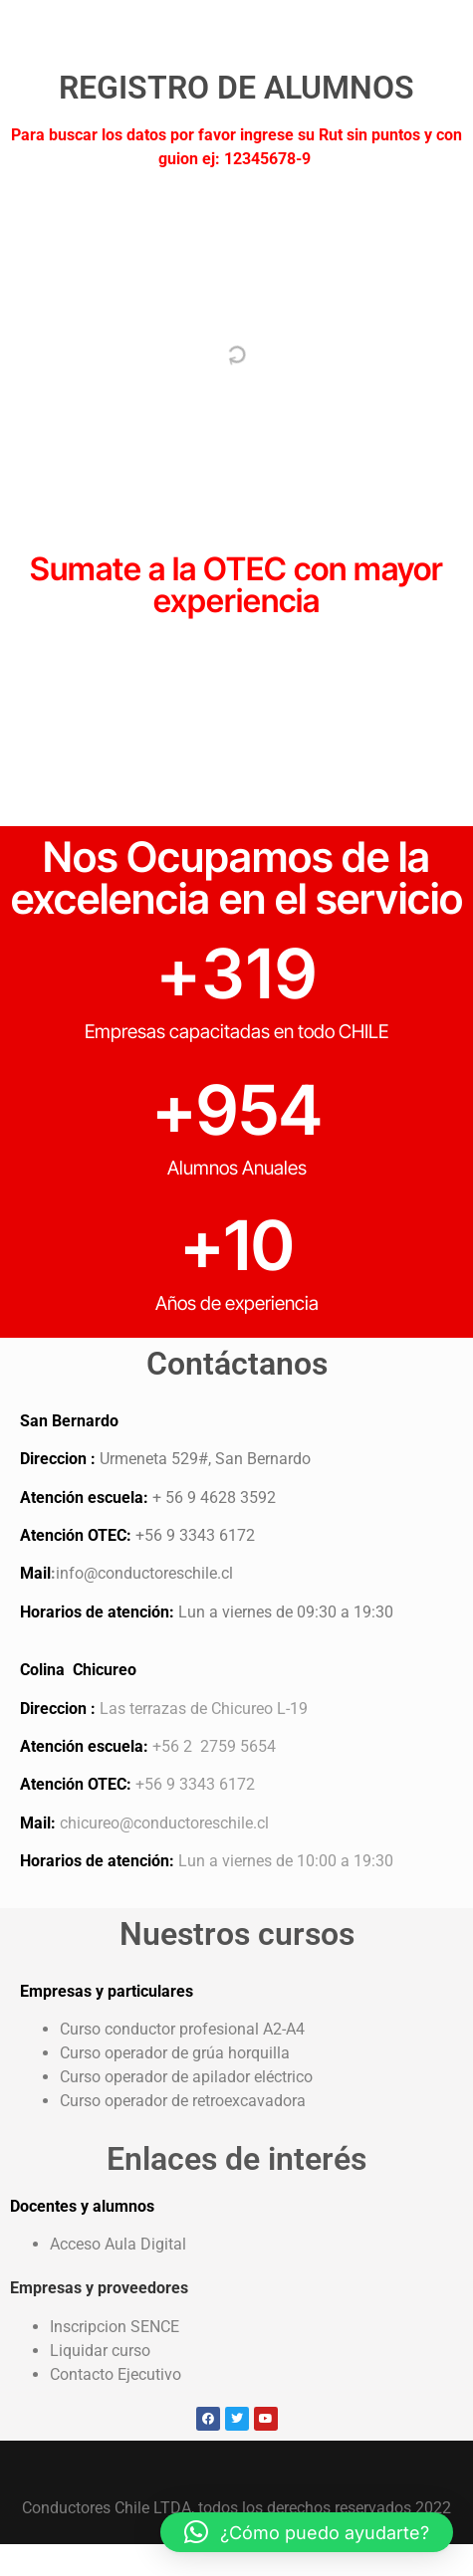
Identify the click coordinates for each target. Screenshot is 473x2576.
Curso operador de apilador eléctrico (186, 2076)
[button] (306, 2532)
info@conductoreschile (136, 1573)
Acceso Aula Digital (118, 2244)
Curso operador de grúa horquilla (175, 2052)
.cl (225, 1573)
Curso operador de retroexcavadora (185, 2100)
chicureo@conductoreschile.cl (164, 1823)
